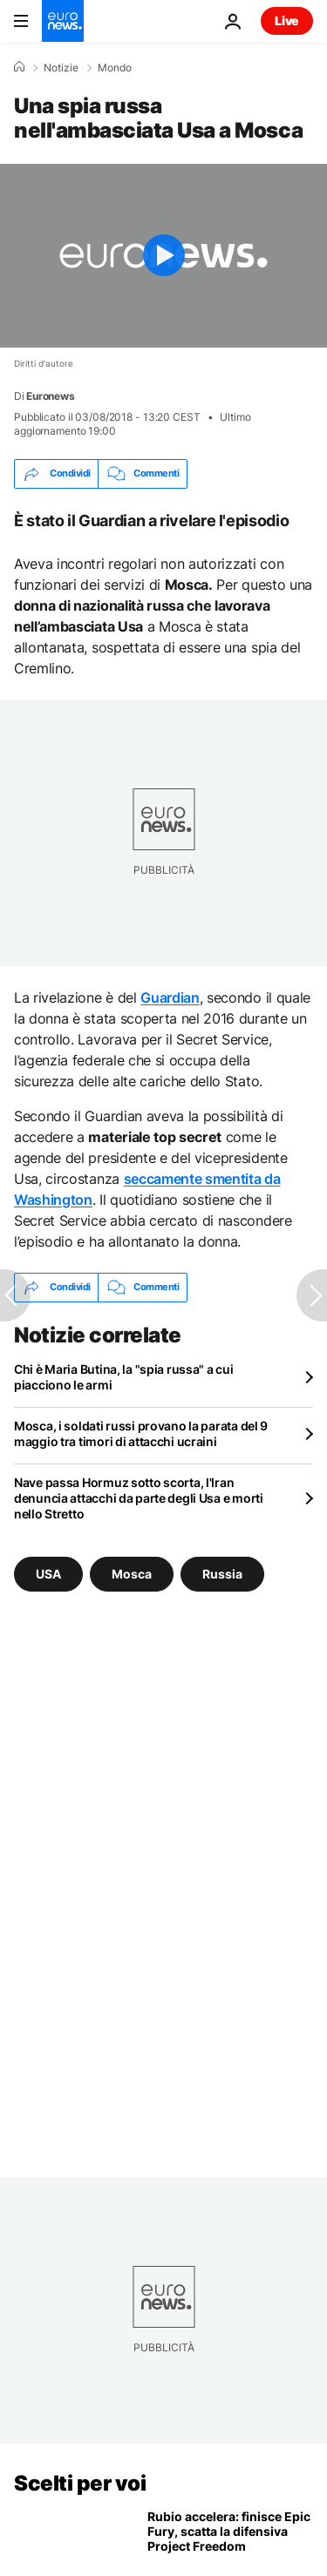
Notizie (61, 68)
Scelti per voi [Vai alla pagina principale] (80, 2483)
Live (287, 20)
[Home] (19, 67)
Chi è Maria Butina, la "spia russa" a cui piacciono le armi (124, 1377)
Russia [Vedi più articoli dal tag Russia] (222, 1573)
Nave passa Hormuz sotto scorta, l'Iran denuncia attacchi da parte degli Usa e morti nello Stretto (138, 1498)
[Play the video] (163, 256)
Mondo (115, 68)
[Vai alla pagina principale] (63, 21)
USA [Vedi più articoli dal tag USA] (48, 1573)
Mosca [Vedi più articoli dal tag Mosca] (132, 1573)
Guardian (169, 997)
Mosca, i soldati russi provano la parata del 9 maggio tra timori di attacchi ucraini (141, 1433)
